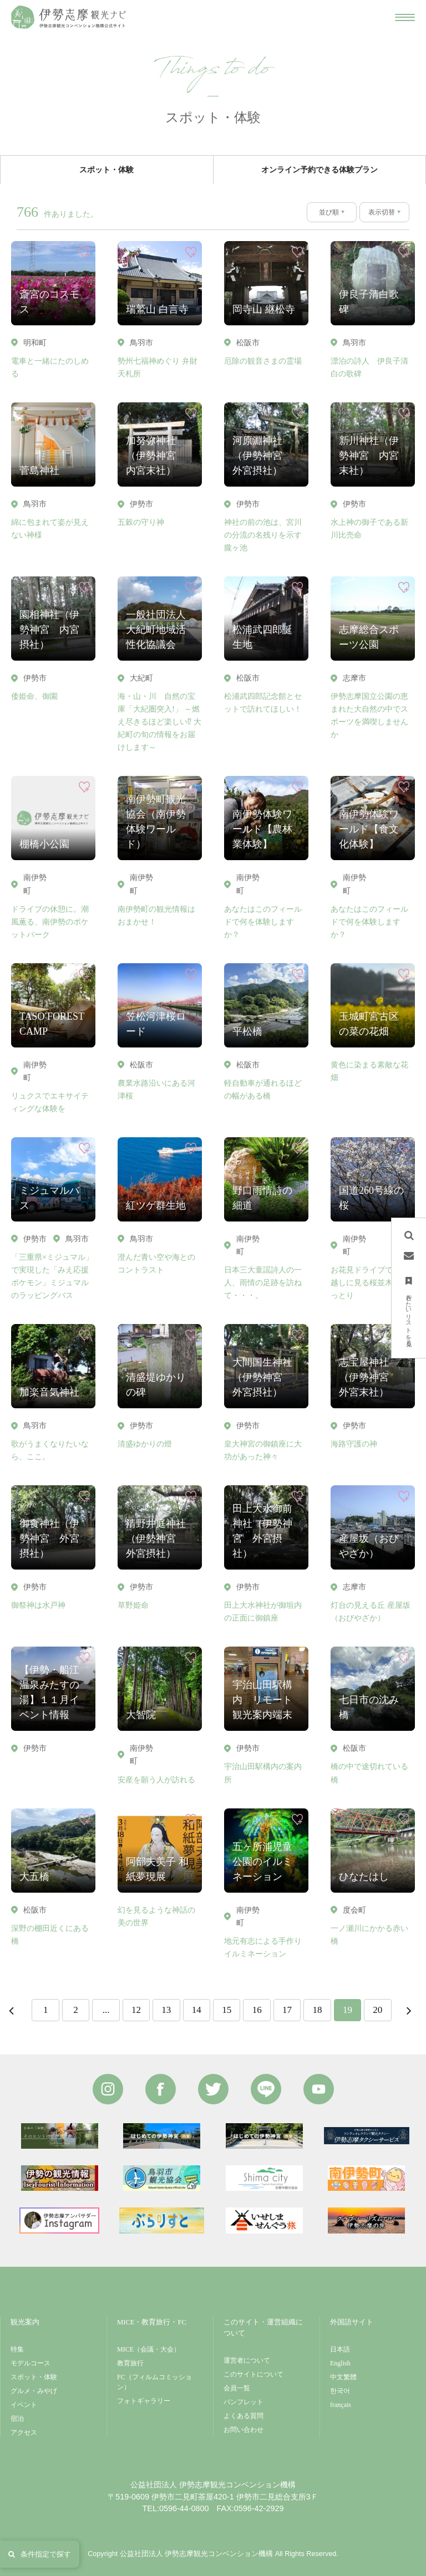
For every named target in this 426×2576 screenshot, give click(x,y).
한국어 (340, 2391)
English (340, 2363)
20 (377, 2010)
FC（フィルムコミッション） (154, 2382)
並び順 (329, 212)
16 (257, 2010)
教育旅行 (130, 2363)
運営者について (247, 2360)
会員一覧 (237, 2388)
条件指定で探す (39, 2554)
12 (136, 2010)
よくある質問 (243, 2416)
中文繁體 (343, 2377)
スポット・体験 (34, 2377)
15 (226, 2010)
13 (166, 2010)
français (340, 2405)
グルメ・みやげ (34, 2391)
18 (317, 2010)
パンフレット (243, 2402)
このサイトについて (253, 2374)
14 (196, 2010)
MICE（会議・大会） (148, 2349)
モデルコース (30, 2363)
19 (347, 2010)
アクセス (24, 2432)
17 (287, 2010)
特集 (17, 2349)
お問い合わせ (243, 2430)
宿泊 (17, 2418)
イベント (24, 2405)
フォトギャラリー (143, 2401)
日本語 (340, 2349)
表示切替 (381, 212)
